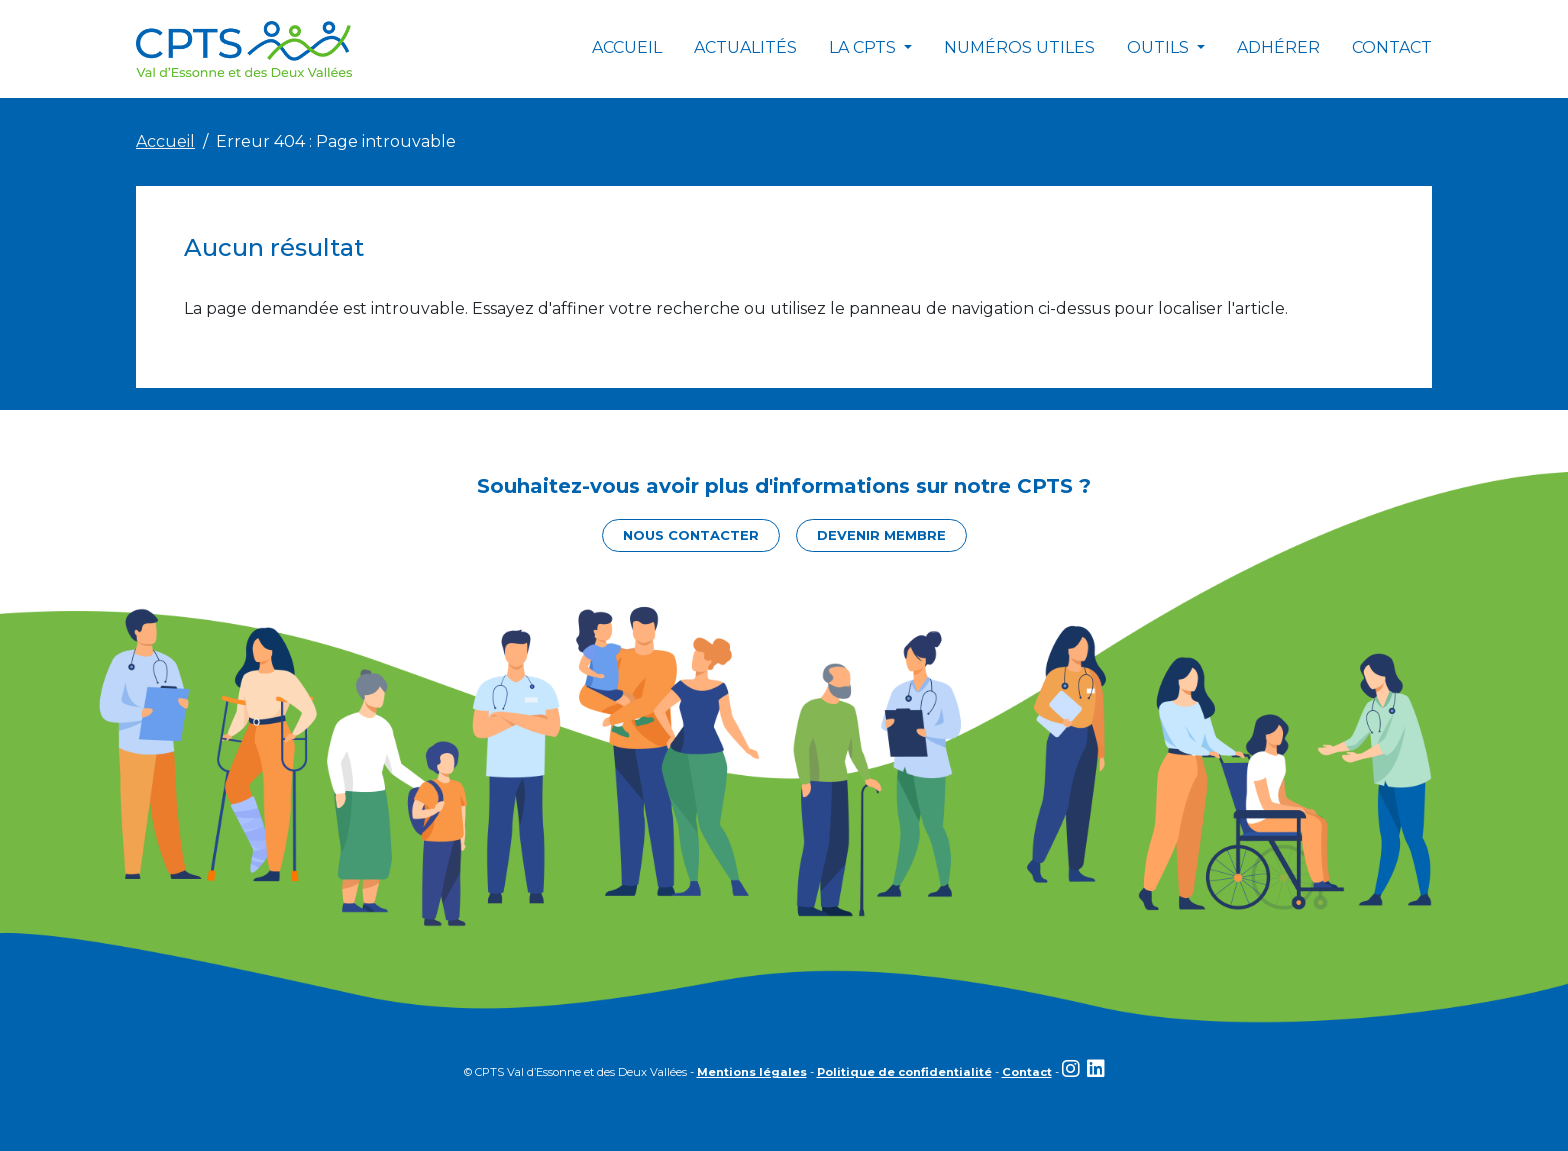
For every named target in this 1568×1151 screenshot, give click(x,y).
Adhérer (1278, 47)
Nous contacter (691, 535)
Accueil (627, 47)
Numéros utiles (1019, 47)
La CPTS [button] (864, 47)
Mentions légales (752, 1072)
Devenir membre (881, 535)
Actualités (745, 47)
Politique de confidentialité (904, 1072)
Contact (1392, 47)
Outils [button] (1160, 47)
